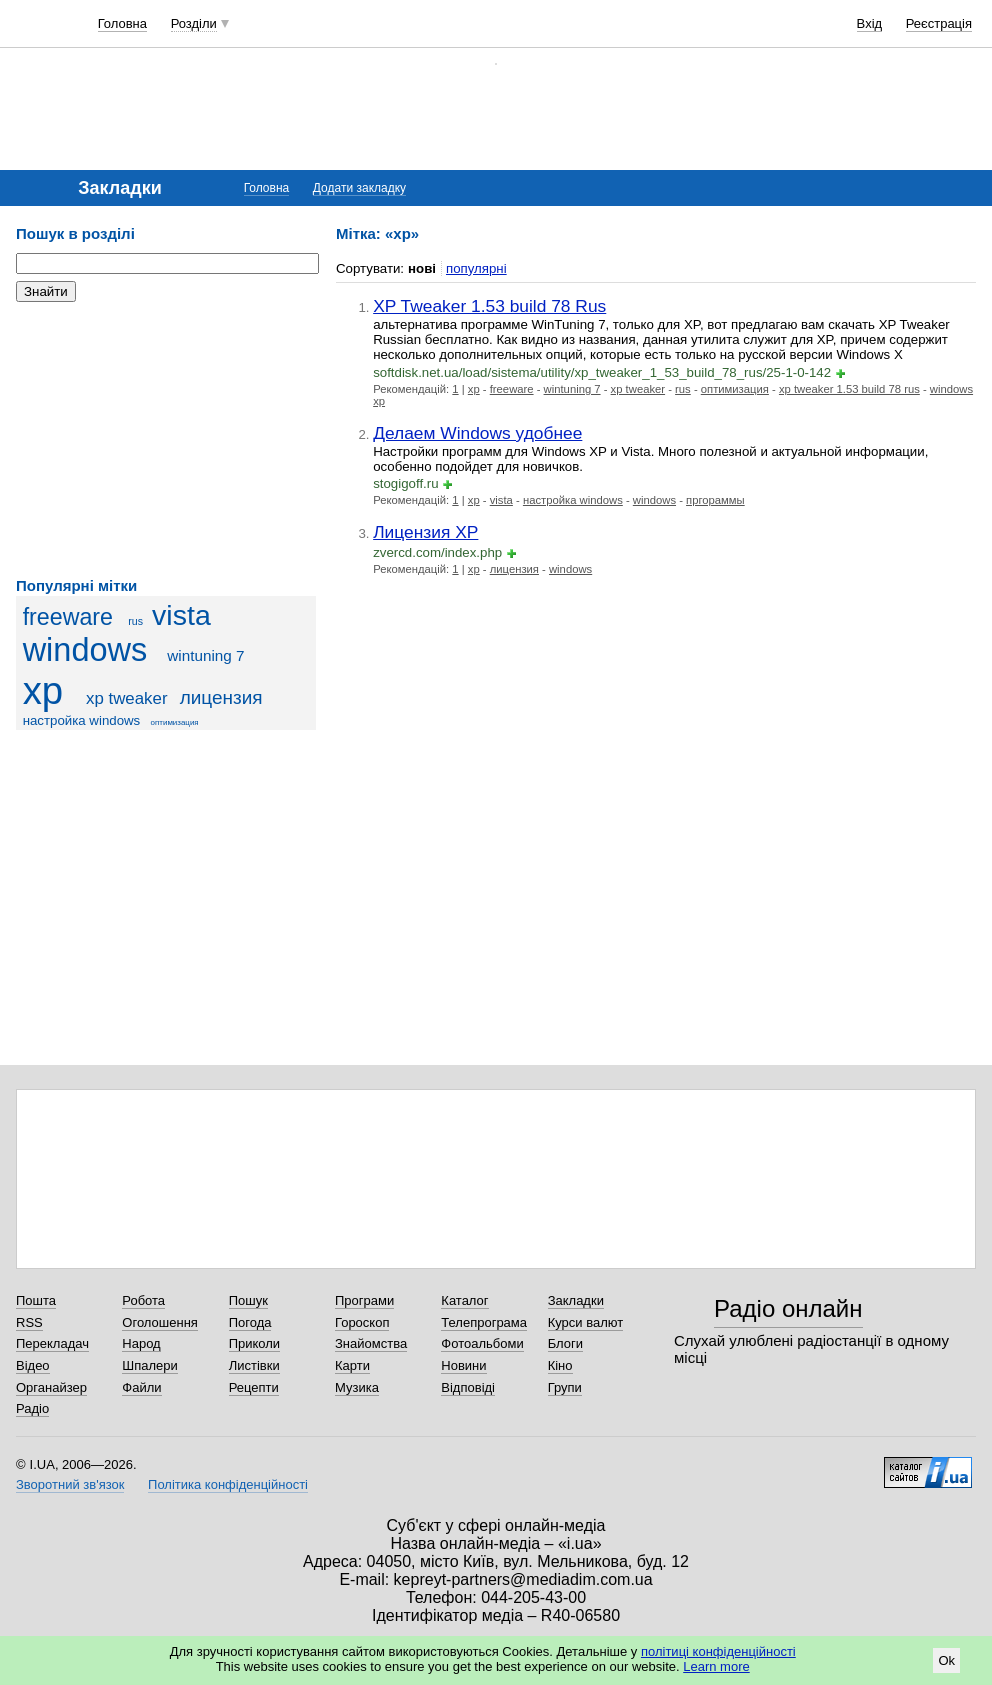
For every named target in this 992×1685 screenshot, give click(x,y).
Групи (565, 1387)
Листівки (254, 1365)
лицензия (221, 697)
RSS (29, 1322)
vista (181, 615)
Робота (143, 1300)
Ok (946, 1660)
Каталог (464, 1300)
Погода (250, 1322)
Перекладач (52, 1343)
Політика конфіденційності (228, 1484)
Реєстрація (939, 23)
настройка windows (82, 720)
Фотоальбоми (482, 1343)
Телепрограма (484, 1322)
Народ (141, 1343)
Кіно (560, 1365)
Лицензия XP (425, 532)
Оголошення (160, 1322)
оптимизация (175, 722)
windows (85, 650)
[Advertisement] (166, 440)
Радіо (32, 1408)
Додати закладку (359, 188)
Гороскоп (362, 1322)
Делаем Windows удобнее (477, 433)
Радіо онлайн (788, 1308)
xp (43, 690)
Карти (352, 1365)
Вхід (870, 23)
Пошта (36, 1300)
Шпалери (150, 1365)
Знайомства (371, 1343)
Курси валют (586, 1322)
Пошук (248, 1300)
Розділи (194, 23)
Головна (122, 23)
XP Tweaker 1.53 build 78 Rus (489, 306)
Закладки (576, 1300)
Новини (463, 1365)
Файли (141, 1387)
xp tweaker (127, 698)
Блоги (565, 1343)
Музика (357, 1387)
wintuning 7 (205, 655)
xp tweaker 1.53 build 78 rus (849, 389)
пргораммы (715, 500)
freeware (68, 617)
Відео (33, 1365)
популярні (476, 268)
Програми (364, 1300)
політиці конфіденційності (718, 1651)
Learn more (716, 1666)
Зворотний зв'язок (70, 1484)
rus (135, 621)
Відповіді (468, 1387)
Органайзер (51, 1387)
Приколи (254, 1343)
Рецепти (254, 1387)
